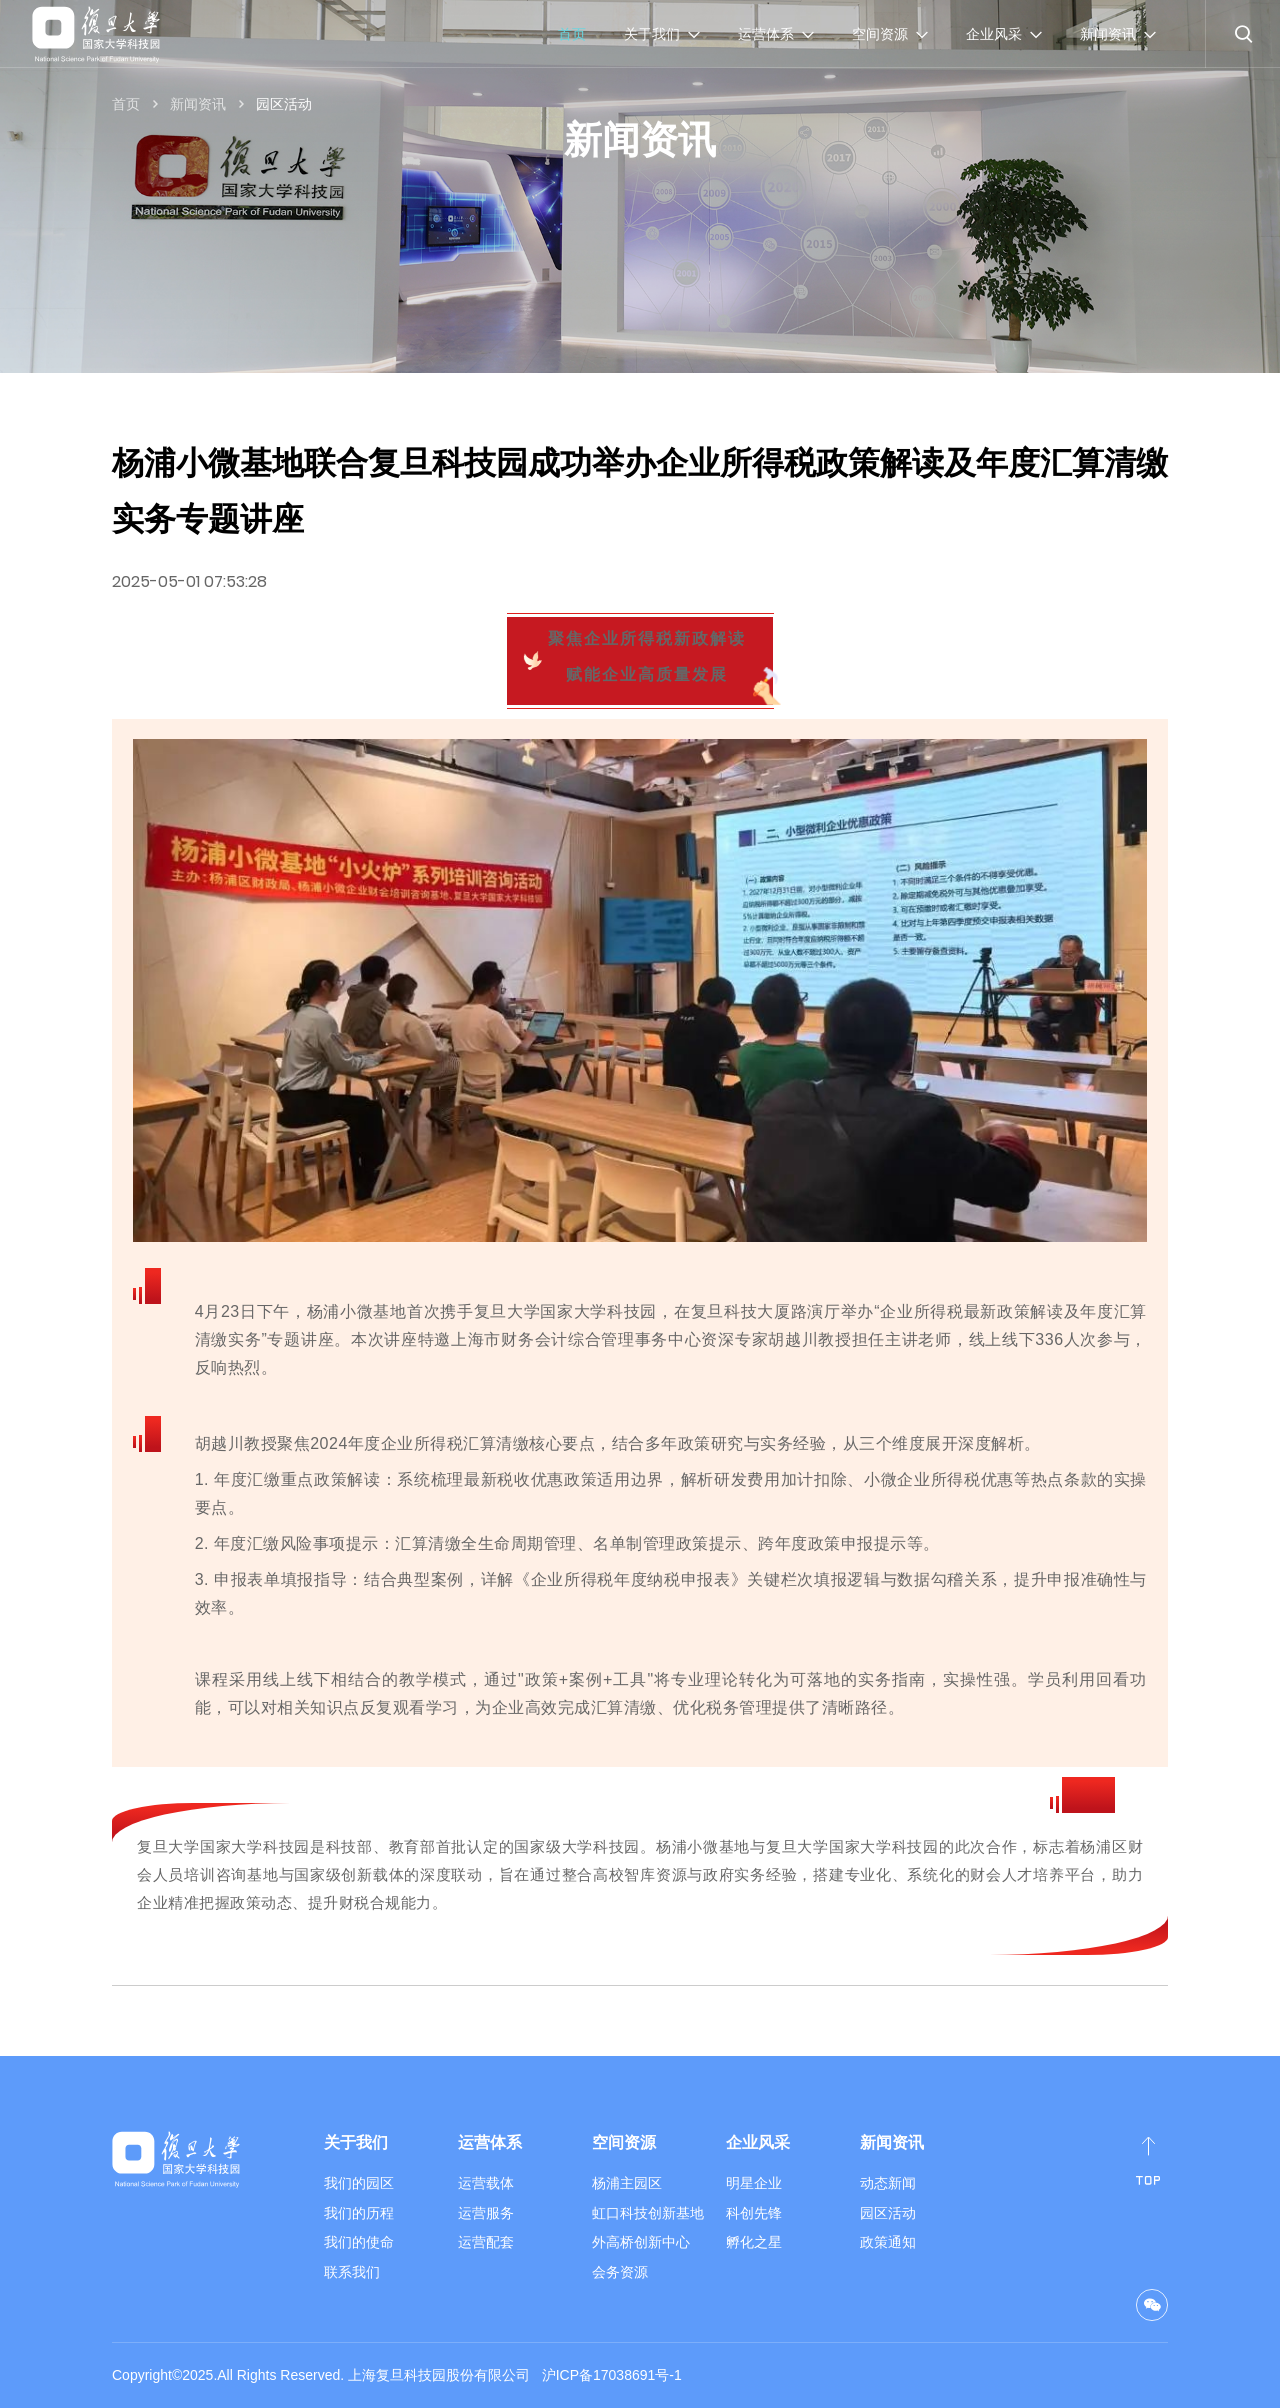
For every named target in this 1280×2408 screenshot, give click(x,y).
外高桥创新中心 (641, 2242)
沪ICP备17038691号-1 (612, 2375)
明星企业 (754, 2183)
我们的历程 (359, 2213)
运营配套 (486, 2242)
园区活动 (284, 104)
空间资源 (624, 2142)
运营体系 (490, 2142)
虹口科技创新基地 (648, 2213)
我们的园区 (359, 2183)
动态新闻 (888, 2183)
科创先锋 (754, 2213)
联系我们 (352, 2272)
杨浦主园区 (627, 2183)
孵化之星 (754, 2242)
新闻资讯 (198, 104)
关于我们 (356, 2142)
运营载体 (486, 2183)
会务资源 (620, 2272)
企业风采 (758, 2142)
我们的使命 (359, 2242)
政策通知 (888, 2242)
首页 (572, 34)
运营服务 (486, 2213)
